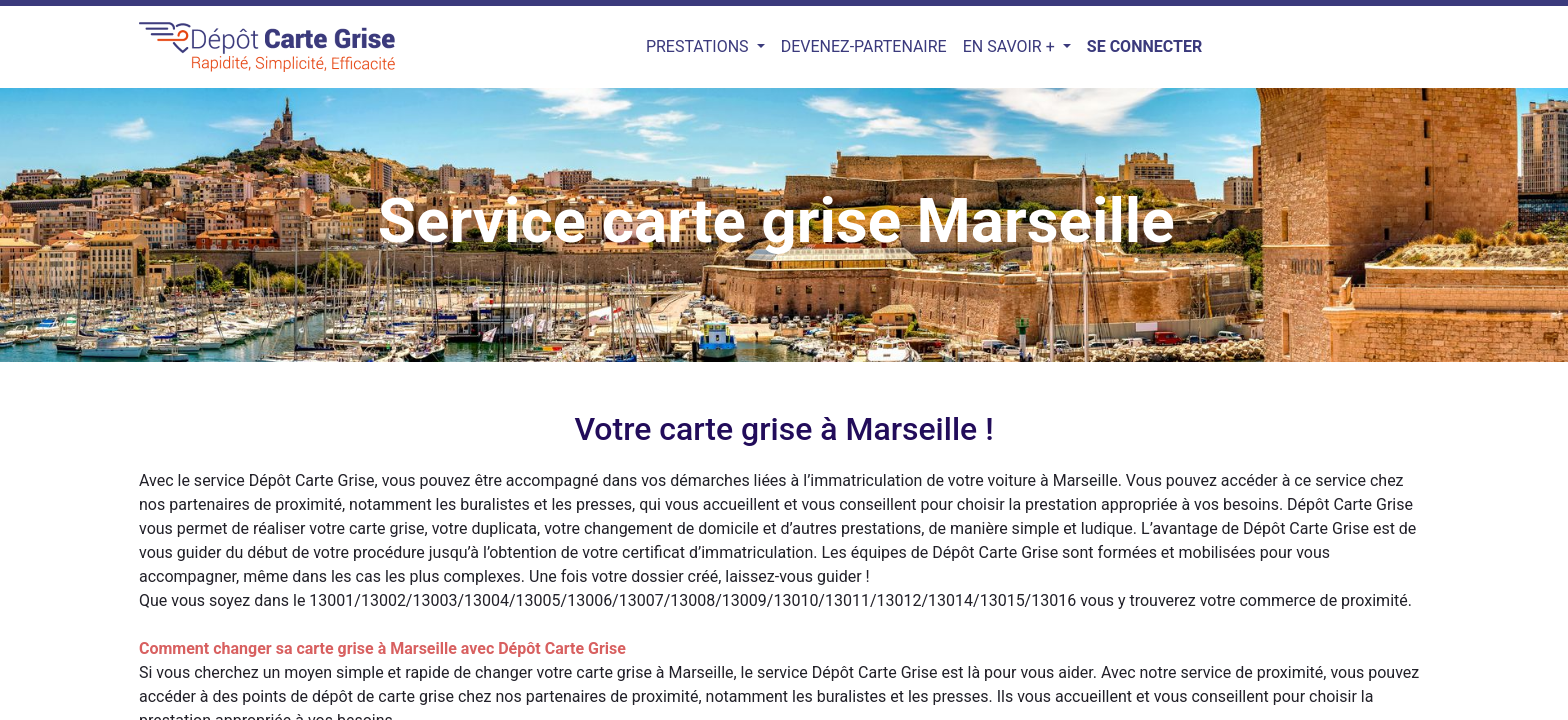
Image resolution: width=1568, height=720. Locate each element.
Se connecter (1144, 46)
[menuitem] (864, 47)
